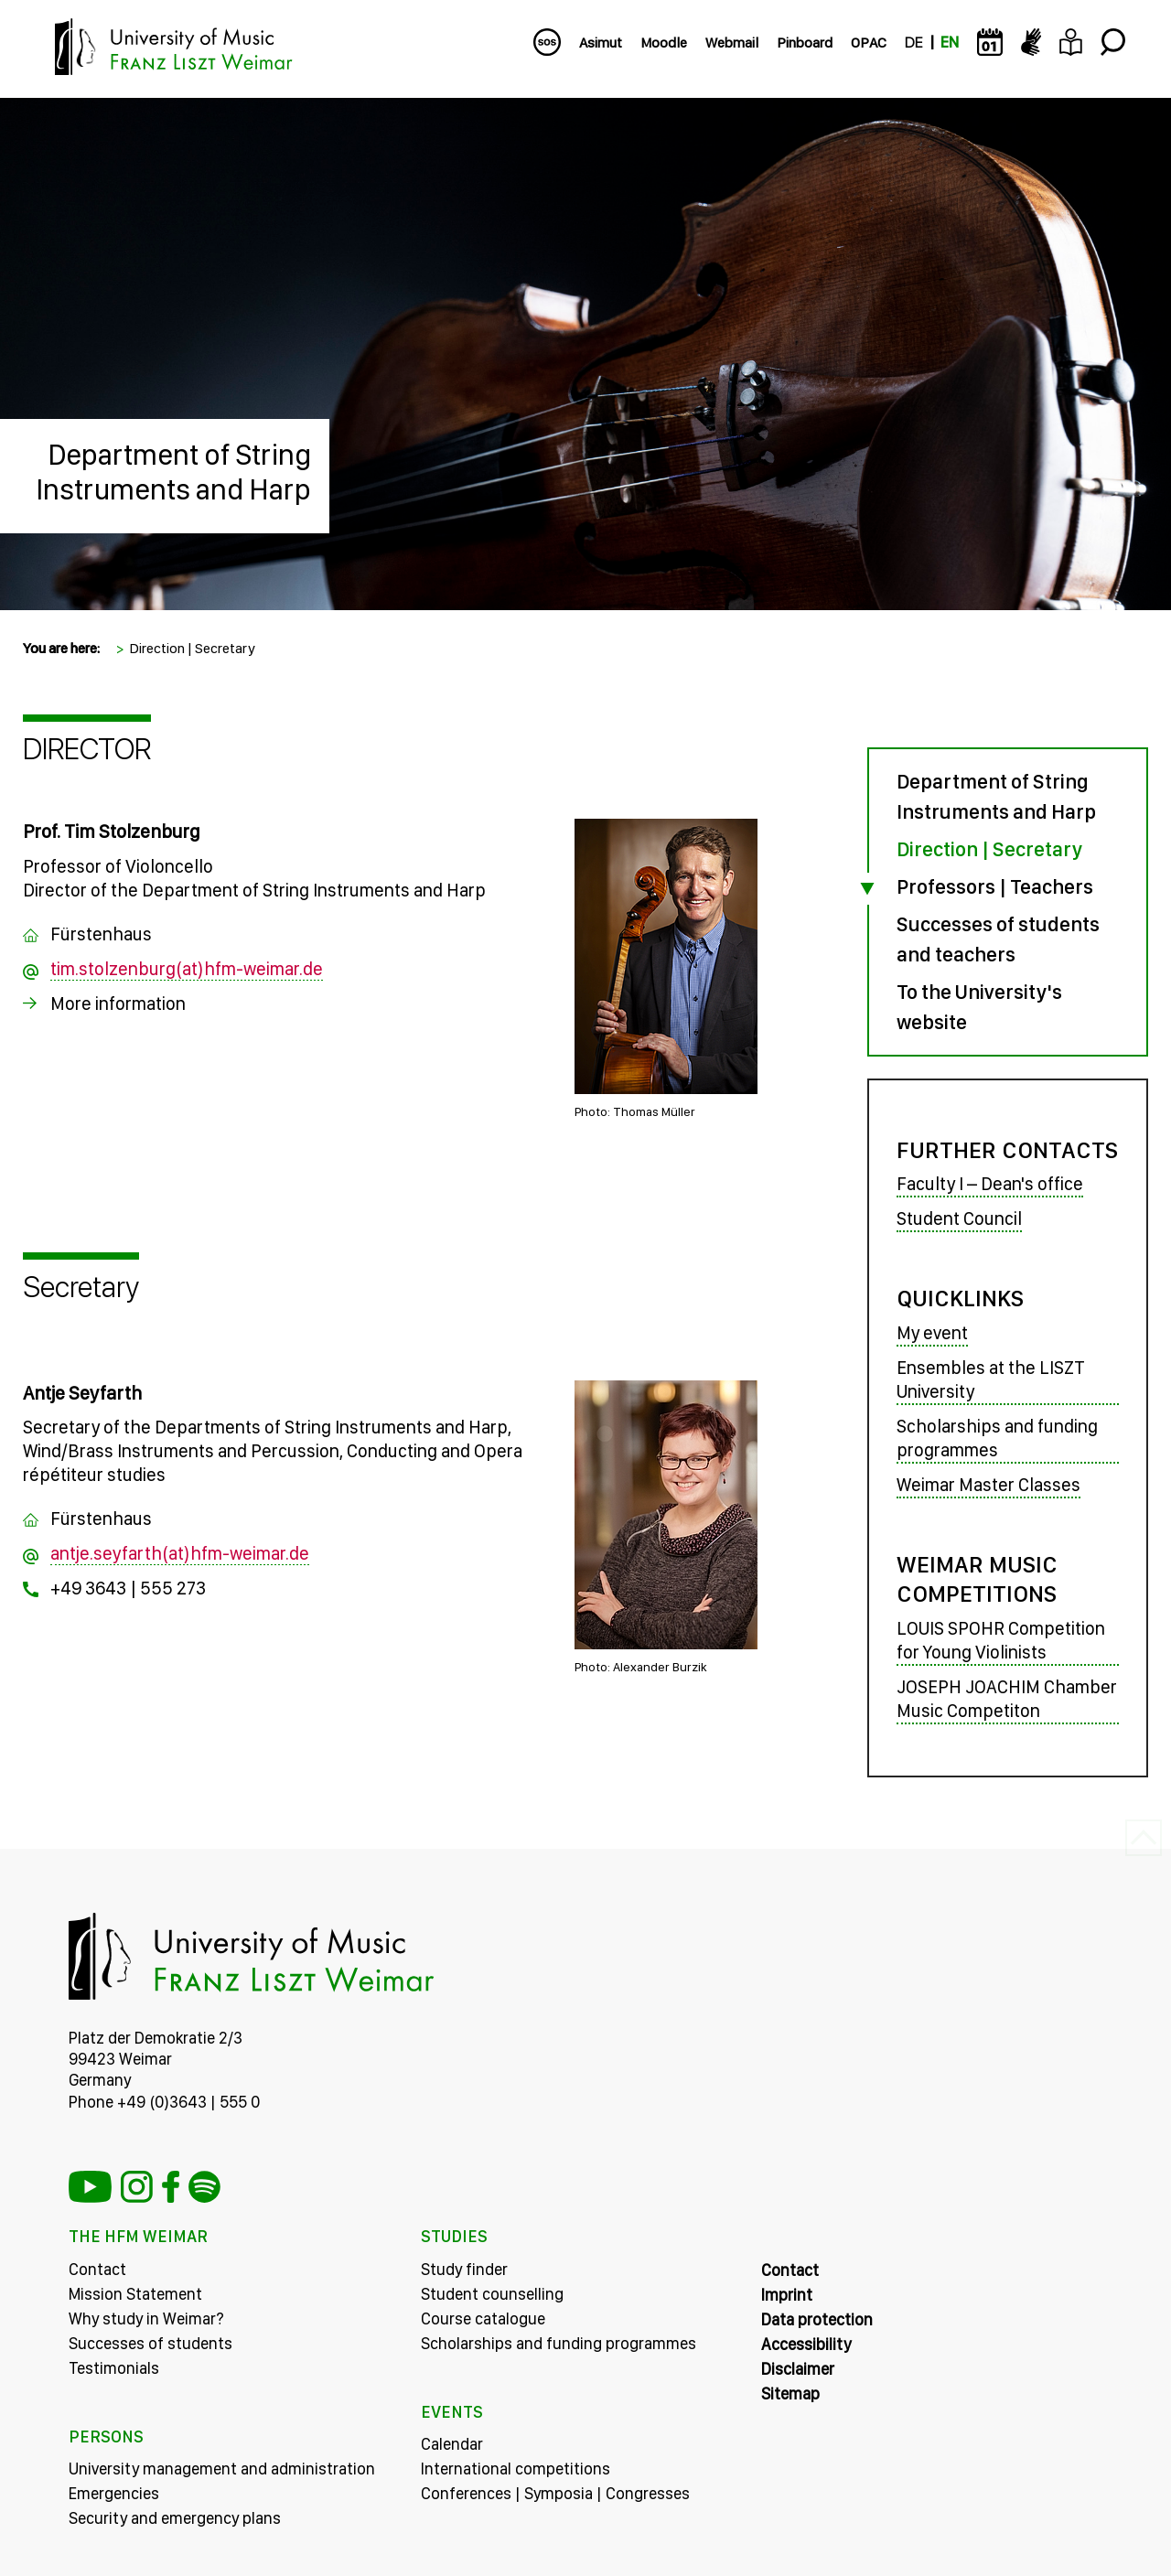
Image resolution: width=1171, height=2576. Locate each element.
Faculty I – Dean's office (990, 1184)
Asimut (600, 42)
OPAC (868, 42)
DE (913, 42)
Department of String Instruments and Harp (173, 472)
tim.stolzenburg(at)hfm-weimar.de (186, 969)
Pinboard (805, 42)
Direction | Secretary (192, 648)
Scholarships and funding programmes (997, 1438)
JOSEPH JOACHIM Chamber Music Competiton (1007, 1699)
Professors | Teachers (995, 886)
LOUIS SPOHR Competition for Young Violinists (1001, 1640)
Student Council (959, 1218)
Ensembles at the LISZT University (991, 1379)
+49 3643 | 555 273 (128, 1588)
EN (949, 42)
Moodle (663, 42)
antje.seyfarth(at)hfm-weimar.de (179, 1553)
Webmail (731, 42)
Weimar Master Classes (988, 1485)
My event (932, 1333)
